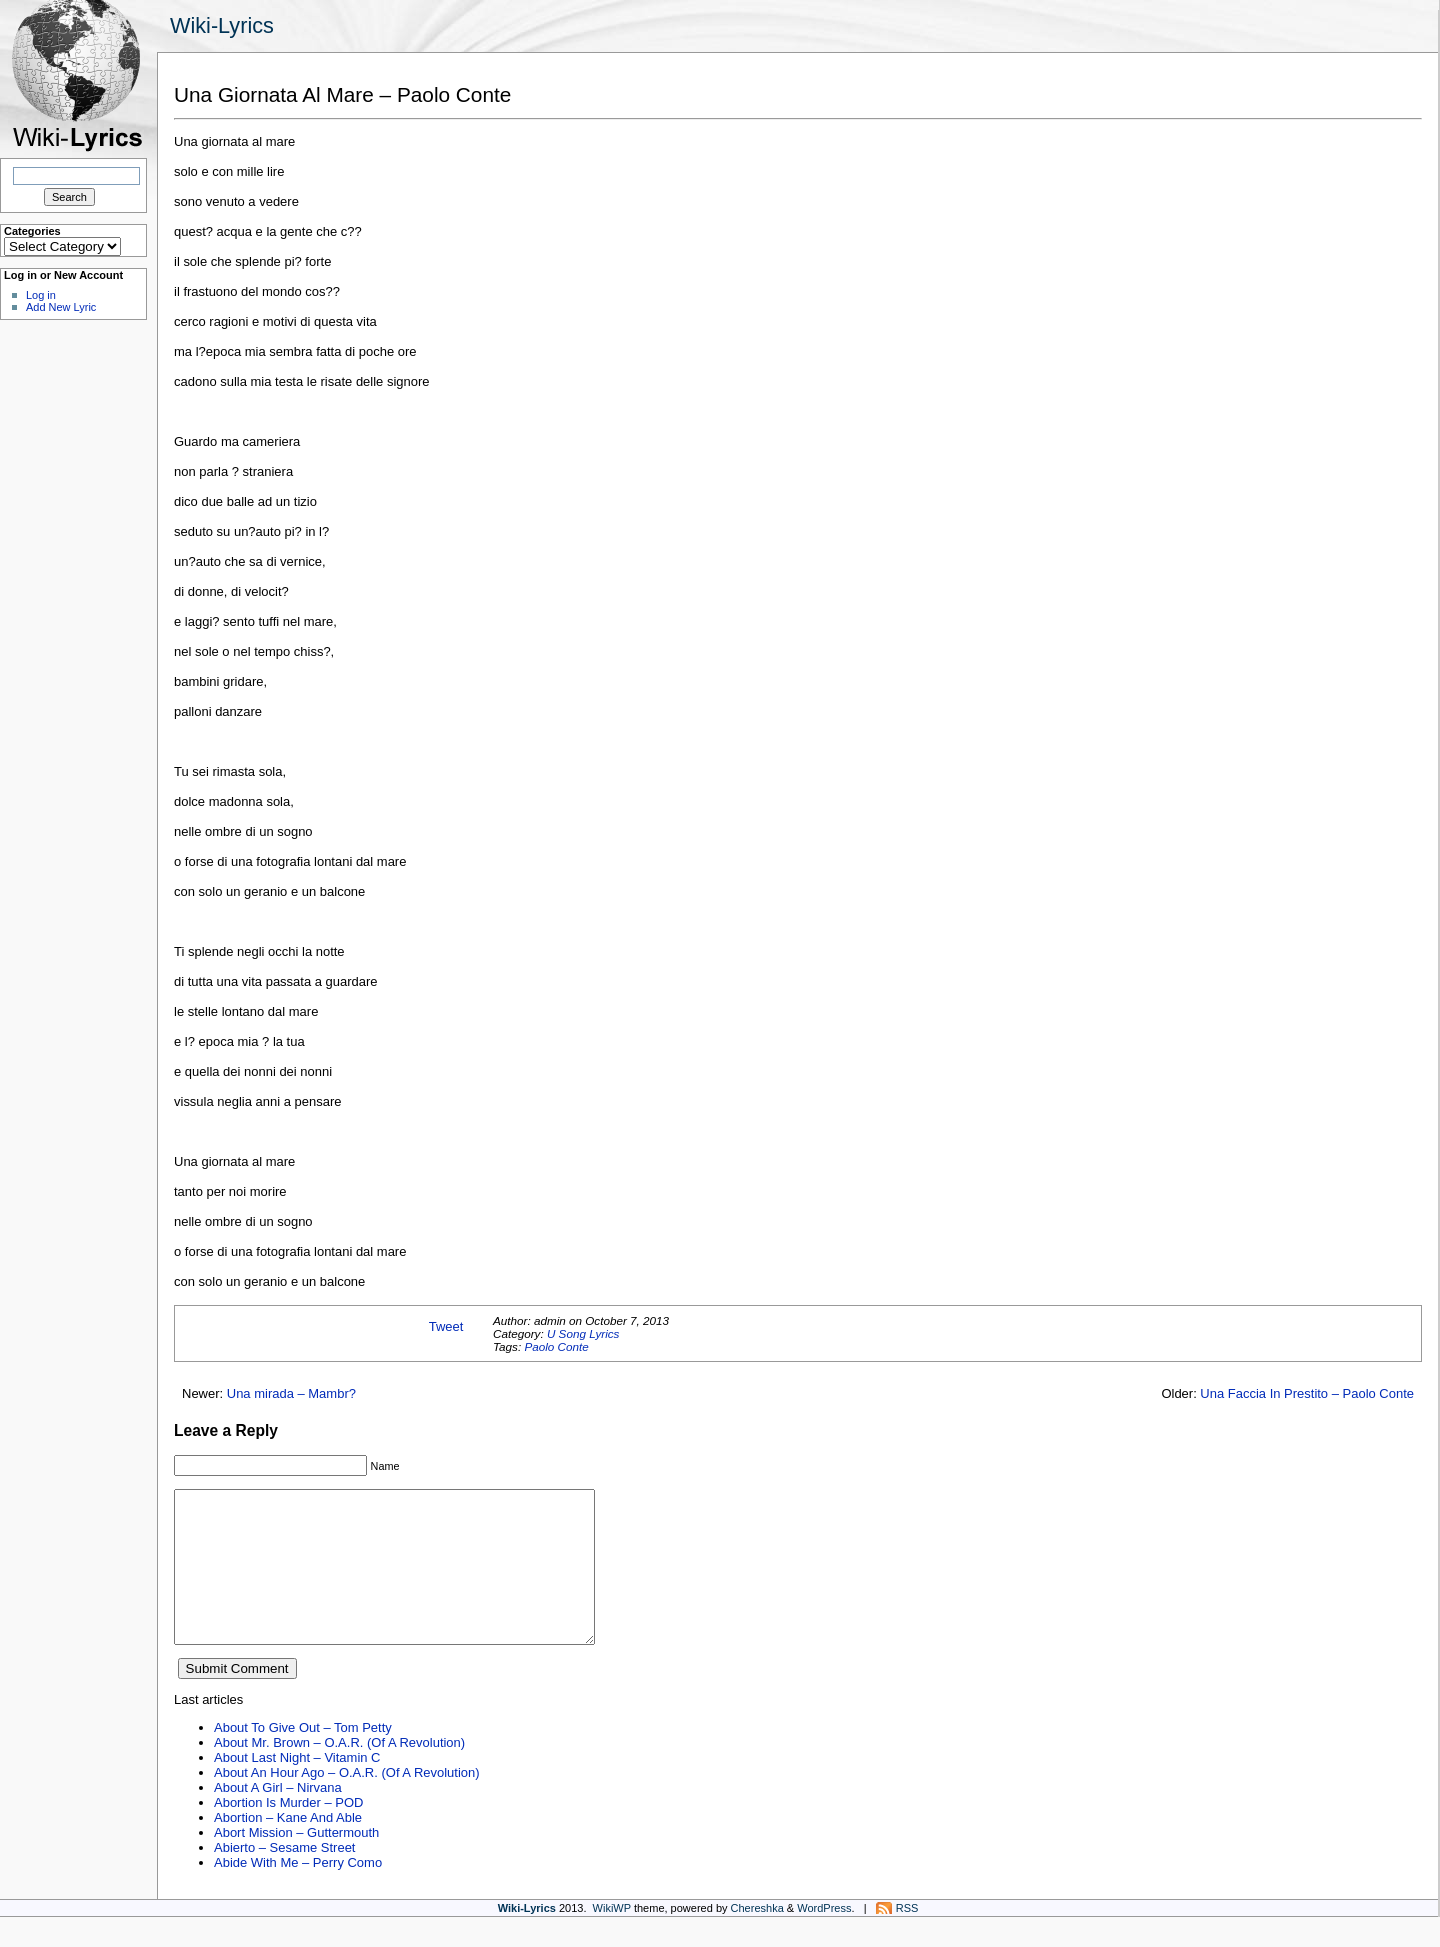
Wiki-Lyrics (222, 25)
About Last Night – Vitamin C (297, 1787)
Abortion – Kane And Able (288, 1847)
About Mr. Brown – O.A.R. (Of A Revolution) (339, 1772)
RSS (907, 1938)
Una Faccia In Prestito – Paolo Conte (1307, 1393)
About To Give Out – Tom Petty (303, 1757)
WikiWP (612, 1938)
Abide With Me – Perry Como (298, 1892)
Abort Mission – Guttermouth (296, 1862)
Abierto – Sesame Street (284, 1877)
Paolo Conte (556, 1346)
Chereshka (757, 1938)
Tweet (446, 1326)
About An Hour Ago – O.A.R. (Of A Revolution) (347, 1802)
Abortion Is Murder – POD (288, 1832)
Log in (41, 295)
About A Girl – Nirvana (278, 1817)
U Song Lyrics (583, 1333)
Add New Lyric (61, 307)
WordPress (824, 1938)
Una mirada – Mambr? (291, 1393)
